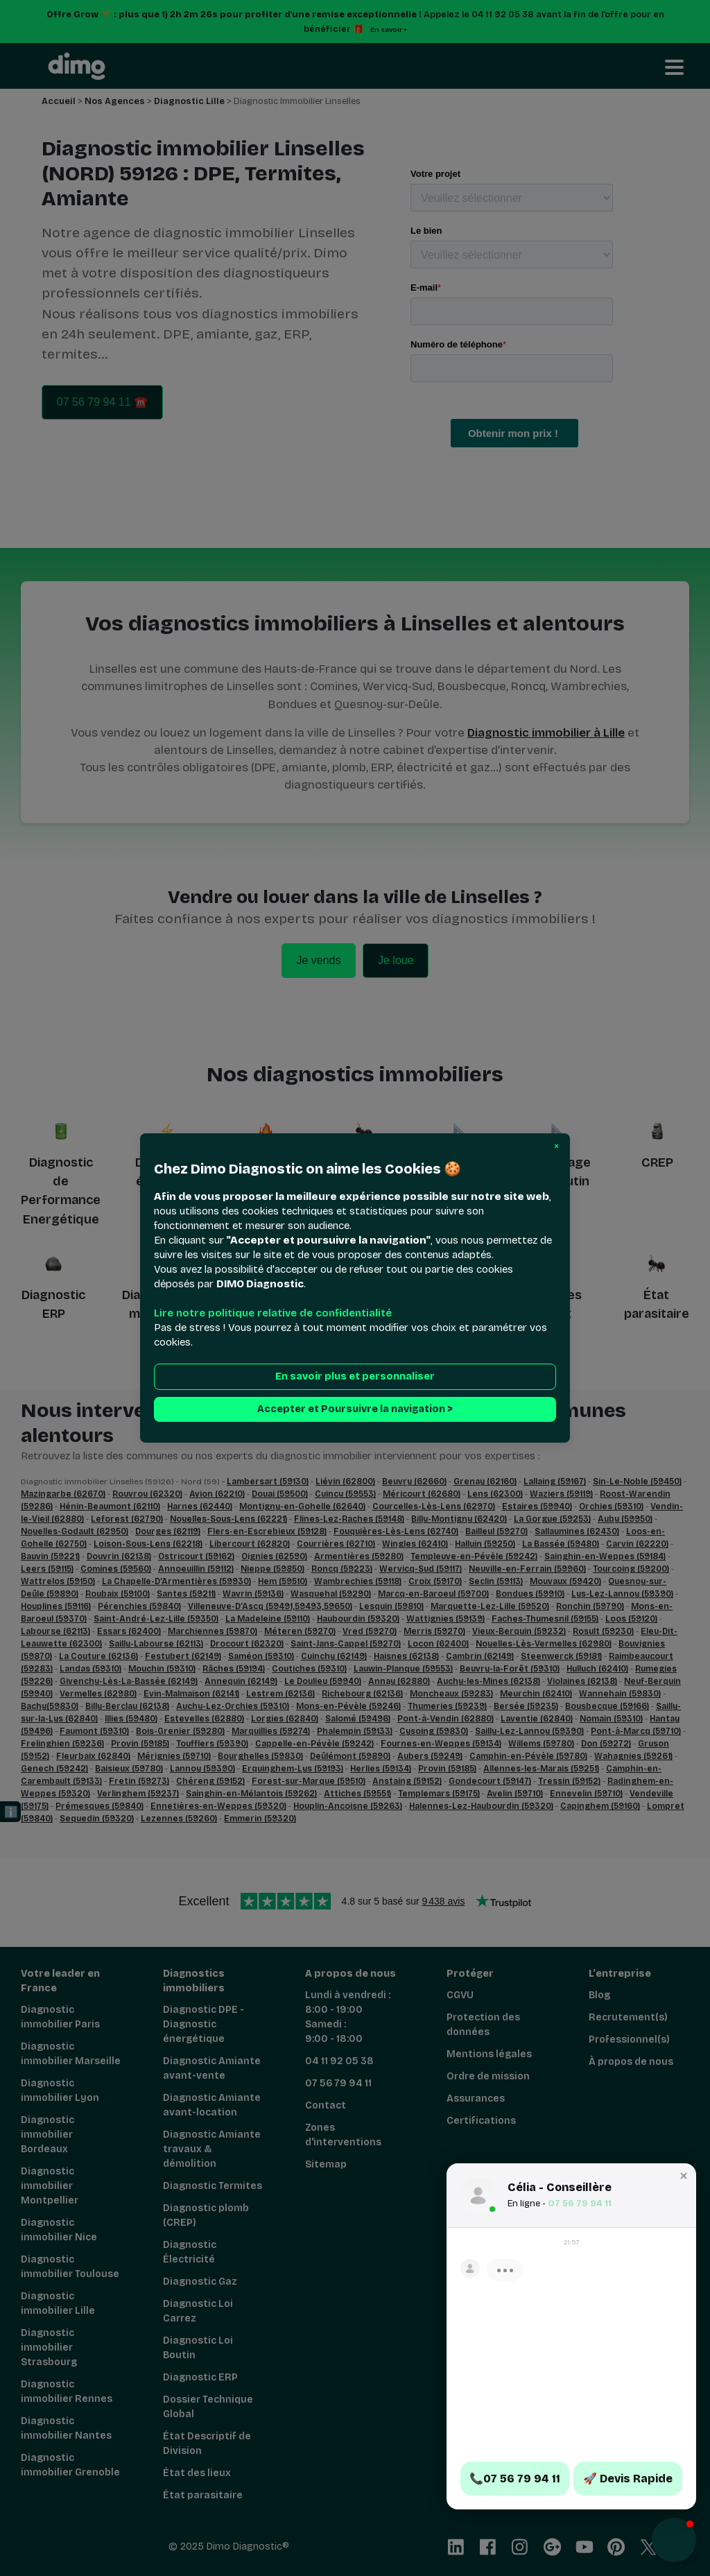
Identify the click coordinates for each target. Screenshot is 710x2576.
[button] (556, 1146)
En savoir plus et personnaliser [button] (355, 1376)
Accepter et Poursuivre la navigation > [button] (355, 1409)
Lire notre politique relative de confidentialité (273, 1313)
